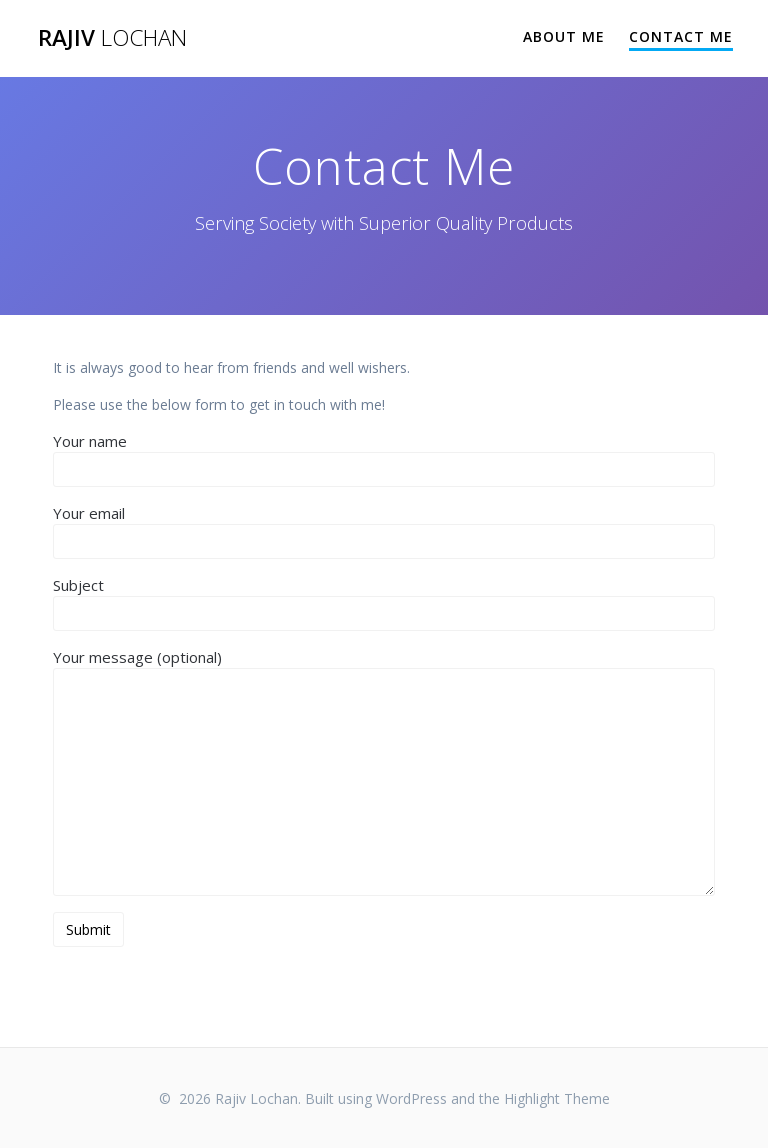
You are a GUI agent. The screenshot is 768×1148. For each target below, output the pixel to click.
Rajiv (112, 38)
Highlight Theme (557, 1098)
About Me (564, 36)
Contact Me (681, 36)
